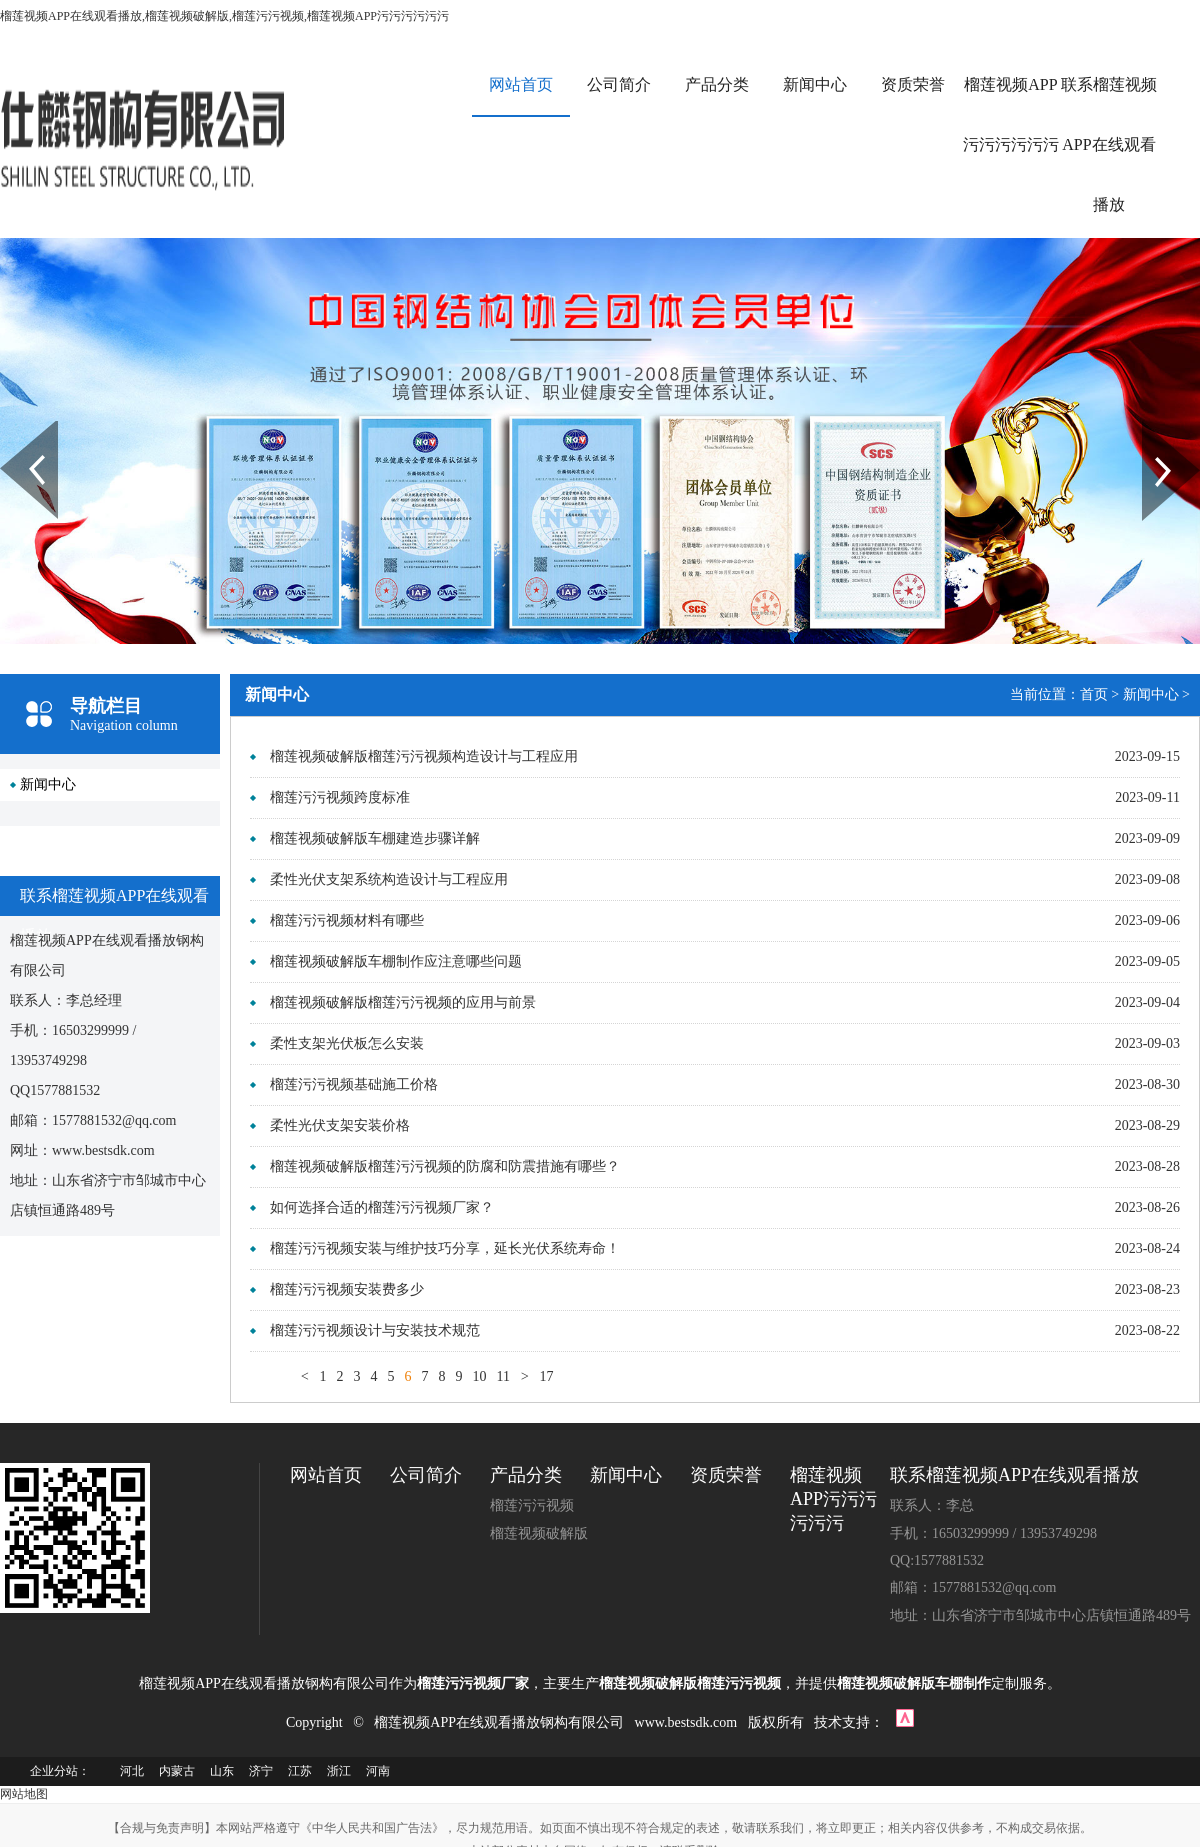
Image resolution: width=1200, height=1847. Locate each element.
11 (502, 1376)
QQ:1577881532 (937, 1560)
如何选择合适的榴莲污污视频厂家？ (382, 1207)
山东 (222, 1771)
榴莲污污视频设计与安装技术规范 (375, 1330)
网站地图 (24, 1794)
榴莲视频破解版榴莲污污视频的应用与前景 (403, 1002)
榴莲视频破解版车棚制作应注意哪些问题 (396, 961)
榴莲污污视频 (532, 1505)
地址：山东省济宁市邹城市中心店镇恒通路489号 (1040, 1615)
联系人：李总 (932, 1505)
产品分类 (717, 84)
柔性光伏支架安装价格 (340, 1125)
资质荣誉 (913, 84)
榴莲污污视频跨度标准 (340, 797)
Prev (11, 428)
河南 (378, 1771)
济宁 (261, 1771)
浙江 (339, 1771)
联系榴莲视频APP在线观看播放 (1109, 144)
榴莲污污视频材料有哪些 (347, 920)
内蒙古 (177, 1771)
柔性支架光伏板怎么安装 (347, 1043)
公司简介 (619, 84)
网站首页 (521, 84)
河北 (132, 1771)
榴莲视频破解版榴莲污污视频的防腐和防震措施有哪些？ (445, 1166)
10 (479, 1376)
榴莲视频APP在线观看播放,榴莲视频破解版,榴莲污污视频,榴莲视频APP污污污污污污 (224, 16)
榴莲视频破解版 (539, 1533)
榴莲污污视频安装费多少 (347, 1289)
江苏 (300, 1771)
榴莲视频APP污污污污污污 (1011, 114)
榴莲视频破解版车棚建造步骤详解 (375, 838)
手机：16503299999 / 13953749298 (993, 1533)
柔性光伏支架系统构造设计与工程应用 (389, 879)
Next (1153, 428)
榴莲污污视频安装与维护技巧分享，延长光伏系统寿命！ (445, 1248)
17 (546, 1376)
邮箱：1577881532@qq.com (973, 1587)
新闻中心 (815, 84)
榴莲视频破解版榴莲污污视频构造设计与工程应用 (424, 756)
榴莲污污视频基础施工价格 (354, 1084)
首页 (1094, 694)
